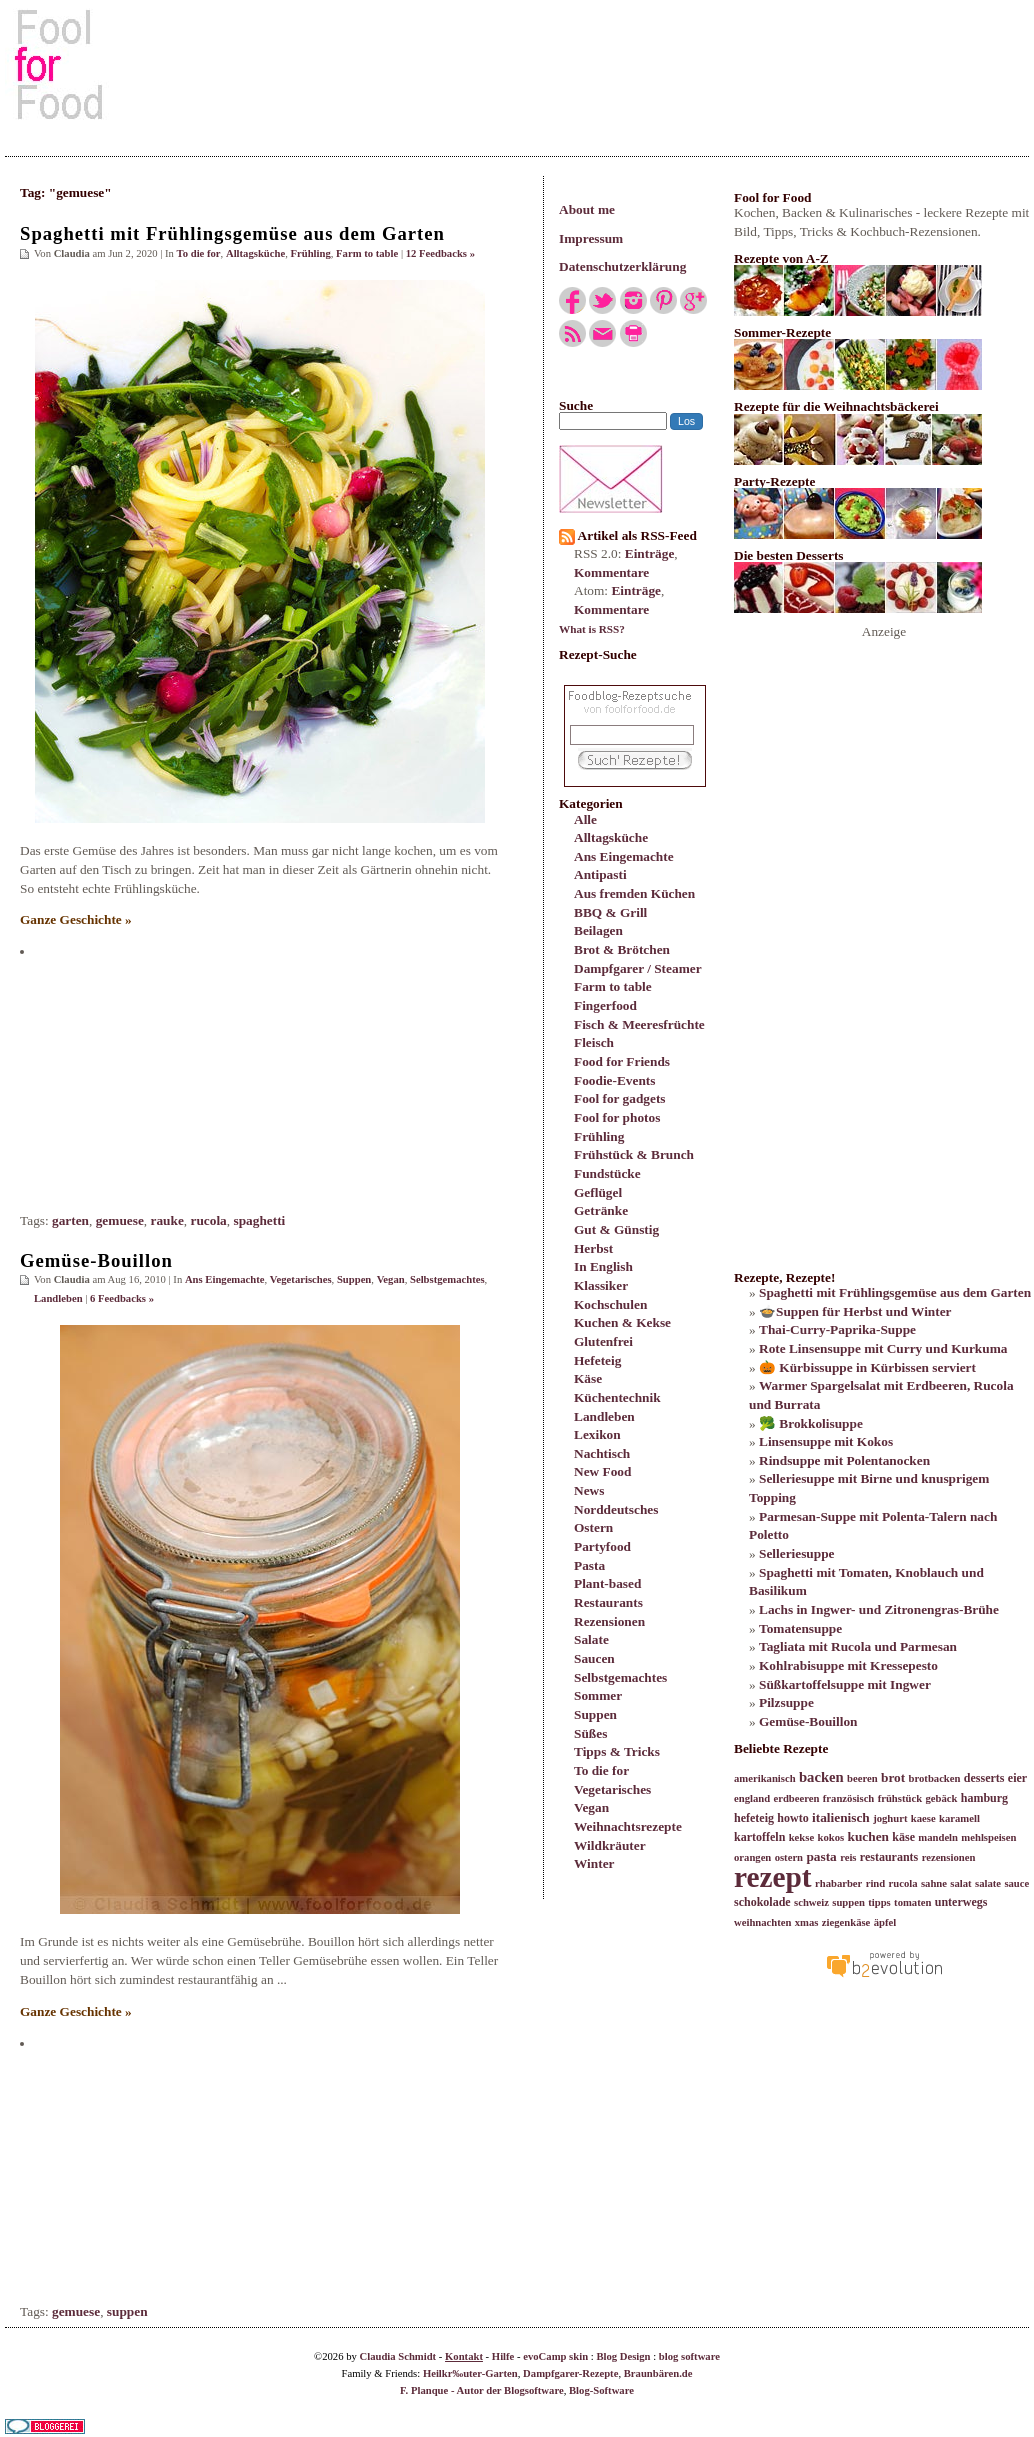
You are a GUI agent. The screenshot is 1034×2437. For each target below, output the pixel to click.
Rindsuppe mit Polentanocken (844, 1460)
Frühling (599, 1136)
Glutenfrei (603, 1341)
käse (903, 1837)
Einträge (650, 553)
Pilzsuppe (786, 1702)
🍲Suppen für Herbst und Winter (855, 1311)
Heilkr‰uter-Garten (470, 2373)
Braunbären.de (658, 2373)
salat (960, 1883)
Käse (588, 1378)
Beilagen (598, 930)
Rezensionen (609, 1621)
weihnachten (762, 1922)
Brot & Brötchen (622, 949)
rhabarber (838, 1883)
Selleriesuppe (797, 1553)
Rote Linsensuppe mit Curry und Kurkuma (883, 1348)
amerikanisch (765, 1778)
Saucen (594, 1658)
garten (70, 1220)
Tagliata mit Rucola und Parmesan (858, 1646)
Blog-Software (601, 2390)
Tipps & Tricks (617, 1751)
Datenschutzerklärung (622, 266)
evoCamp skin (555, 2356)
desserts (984, 1778)
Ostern (593, 1527)
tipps (879, 1902)
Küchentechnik (617, 1397)
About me (587, 209)
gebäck (941, 1798)
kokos (830, 1837)
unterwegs (961, 1902)
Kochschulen (610, 1304)
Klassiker (601, 1285)
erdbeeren (796, 1798)
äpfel (885, 1922)
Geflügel (598, 1192)
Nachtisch (602, 1453)
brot (893, 1777)
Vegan (591, 1807)
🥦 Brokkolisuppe (811, 1423)
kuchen (867, 1836)
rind (876, 1883)
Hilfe (503, 2356)
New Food (602, 1471)
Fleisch (594, 1042)
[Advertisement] (517, 64)
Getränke (601, 1210)
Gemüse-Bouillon (96, 1260)
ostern (789, 1857)
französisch (849, 1798)
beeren (862, 1778)
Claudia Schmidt (397, 2356)
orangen (752, 1857)
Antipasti (600, 874)
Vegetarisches (612, 1789)
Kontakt (464, 2356)
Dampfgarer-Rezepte (570, 2373)
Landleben (604, 1416)
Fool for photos (617, 1117)
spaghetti (259, 1220)
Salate (591, 1639)
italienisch (841, 1817)
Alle (585, 819)
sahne (934, 1883)
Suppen (595, 1714)
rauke (167, 1220)
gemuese (120, 1220)
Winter (594, 1863)
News (589, 1490)
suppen (127, 2311)
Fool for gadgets (620, 1098)
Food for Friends (622, 1061)
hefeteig (754, 1818)
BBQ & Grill (610, 912)
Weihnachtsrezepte (628, 1826)
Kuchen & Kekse (622, 1322)
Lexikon (597, 1434)
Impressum (591, 238)
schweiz (811, 1902)
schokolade (762, 1902)
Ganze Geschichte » (76, 919)
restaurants (889, 1857)
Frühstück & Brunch (634, 1154)
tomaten (912, 1902)
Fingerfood (605, 1005)
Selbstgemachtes (620, 1677)
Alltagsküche (611, 837)
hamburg (984, 1798)
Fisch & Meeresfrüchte (639, 1024)
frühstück (900, 1798)
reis (848, 1857)
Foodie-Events (614, 1080)
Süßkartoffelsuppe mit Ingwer (845, 1684)
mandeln (938, 1837)
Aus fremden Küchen (634, 893)
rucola (209, 1220)
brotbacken (935, 1778)
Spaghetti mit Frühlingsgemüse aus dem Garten (232, 233)
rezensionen (949, 1857)
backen (821, 1777)
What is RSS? (592, 629)
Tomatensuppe (800, 1628)
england (752, 1798)
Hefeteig (597, 1360)
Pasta (589, 1565)
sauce (1016, 1883)
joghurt (890, 1818)
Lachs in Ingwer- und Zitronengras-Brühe (879, 1609)
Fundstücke (607, 1173)
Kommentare (611, 572)
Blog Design (623, 2356)
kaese (923, 1818)
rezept (773, 1877)
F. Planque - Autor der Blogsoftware (482, 2390)
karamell (959, 1818)
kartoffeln (759, 1837)
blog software (689, 2356)
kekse (801, 1837)
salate (988, 1883)
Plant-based (607, 1583)
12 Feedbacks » (440, 253)
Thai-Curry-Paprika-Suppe (837, 1329)
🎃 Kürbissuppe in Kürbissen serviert (867, 1367)
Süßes (590, 1733)
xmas (807, 1922)
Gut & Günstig (616, 1229)
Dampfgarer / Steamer (638, 968)
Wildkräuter (610, 1845)
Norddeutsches (616, 1509)
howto (792, 1818)
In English (603, 1266)
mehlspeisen (988, 1837)
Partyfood (602, 1546)
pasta (821, 1856)
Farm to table (613, 986)
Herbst (593, 1248)
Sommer (598, 1695)
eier (1017, 1778)
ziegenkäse (846, 1922)
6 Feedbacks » (122, 1298)
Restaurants (608, 1602)
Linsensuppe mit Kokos (826, 1441)
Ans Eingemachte (624, 856)
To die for (601, 1770)
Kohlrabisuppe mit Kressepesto (848, 1665)
